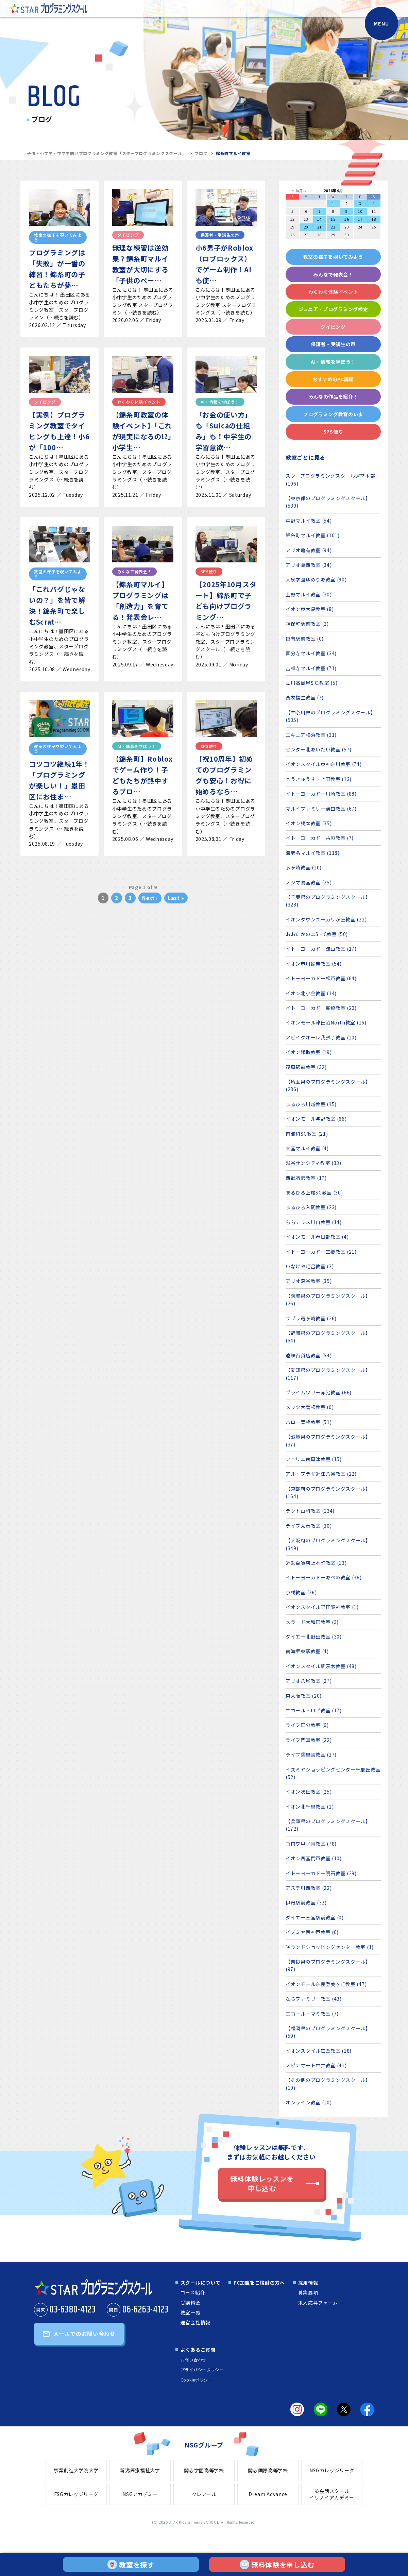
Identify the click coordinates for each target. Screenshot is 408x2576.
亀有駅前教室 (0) (305, 638)
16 (346, 219)
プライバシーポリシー (202, 2369)
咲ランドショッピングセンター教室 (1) (330, 1947)
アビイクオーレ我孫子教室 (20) (321, 1037)
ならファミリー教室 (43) (314, 1998)
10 (360, 211)
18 (374, 219)
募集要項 (308, 2292)
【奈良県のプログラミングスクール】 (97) (328, 1965)
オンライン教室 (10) (309, 2102)
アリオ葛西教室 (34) (309, 564)
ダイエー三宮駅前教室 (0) (315, 1917)
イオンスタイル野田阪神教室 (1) (322, 1607)
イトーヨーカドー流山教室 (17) (321, 948)
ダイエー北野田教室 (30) (314, 1636)
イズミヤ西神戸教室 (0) (312, 1932)
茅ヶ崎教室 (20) (304, 867)
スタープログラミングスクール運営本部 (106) (330, 479)
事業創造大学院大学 (76, 2470)
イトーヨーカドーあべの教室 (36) (324, 1577)
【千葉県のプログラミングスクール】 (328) (328, 901)
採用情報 (308, 2282)
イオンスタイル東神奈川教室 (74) (324, 764)
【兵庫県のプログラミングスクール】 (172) (328, 1825)
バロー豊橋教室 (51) (309, 1422)
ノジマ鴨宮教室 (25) (309, 882)
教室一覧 (191, 2312)
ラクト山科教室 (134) (310, 1510)
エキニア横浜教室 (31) (311, 734)
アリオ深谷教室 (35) (309, 1280)
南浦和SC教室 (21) (307, 1133)
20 (306, 227)
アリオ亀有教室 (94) (309, 550)
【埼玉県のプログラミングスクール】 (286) (328, 1085)
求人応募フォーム (318, 2302)
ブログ (201, 153)
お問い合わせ (193, 2359)
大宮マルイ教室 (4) (307, 1148)
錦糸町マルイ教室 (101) (313, 535)
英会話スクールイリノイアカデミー (331, 2494)
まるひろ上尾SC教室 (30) (314, 1192)
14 (319, 219)
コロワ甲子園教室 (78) (311, 1843)
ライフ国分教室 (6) (307, 1725)
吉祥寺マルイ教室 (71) (311, 668)
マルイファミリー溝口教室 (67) (321, 808)
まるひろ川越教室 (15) (311, 1104)
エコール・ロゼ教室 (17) (314, 1710)
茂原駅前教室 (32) (306, 1067)
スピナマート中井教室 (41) (316, 2065)
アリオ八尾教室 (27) (309, 1680)
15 (333, 219)
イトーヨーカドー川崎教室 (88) (321, 793)
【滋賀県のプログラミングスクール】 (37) (328, 1440)
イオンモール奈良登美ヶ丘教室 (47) (326, 1984)
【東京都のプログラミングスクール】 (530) (328, 502)
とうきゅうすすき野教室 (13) (319, 779)
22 (333, 227)
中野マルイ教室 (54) (309, 520)
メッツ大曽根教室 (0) (310, 1407)
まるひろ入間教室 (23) (311, 1207)
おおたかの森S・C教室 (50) (317, 934)
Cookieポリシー (197, 2380)
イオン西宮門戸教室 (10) (314, 1858)
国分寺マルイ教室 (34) (311, 653)
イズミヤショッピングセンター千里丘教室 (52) (333, 1773)
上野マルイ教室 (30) (309, 594)
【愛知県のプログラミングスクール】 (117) (328, 1374)
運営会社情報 (195, 2322)
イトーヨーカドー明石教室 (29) (321, 1873)
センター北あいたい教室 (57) (319, 749)
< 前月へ (299, 190)
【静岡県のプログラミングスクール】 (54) (328, 1336)
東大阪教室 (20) (304, 1695)
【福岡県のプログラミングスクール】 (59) (328, 2032)
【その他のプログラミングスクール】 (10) (328, 2084)
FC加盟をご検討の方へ (259, 2282)
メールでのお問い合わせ (84, 2333)
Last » (176, 897)
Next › (150, 897)
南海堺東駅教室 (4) (307, 1651)
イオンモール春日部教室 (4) (317, 1236)
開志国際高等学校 (268, 2470)
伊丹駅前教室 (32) (306, 1902)
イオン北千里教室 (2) (310, 1806)
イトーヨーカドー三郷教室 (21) (321, 1251)
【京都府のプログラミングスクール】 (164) (328, 1492)
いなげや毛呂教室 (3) (310, 1266)
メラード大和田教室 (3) (312, 1622)
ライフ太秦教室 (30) (309, 1525)
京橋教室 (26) (301, 1592)
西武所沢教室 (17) (306, 1177)
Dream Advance (268, 2494)
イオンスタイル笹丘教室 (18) (319, 2050)
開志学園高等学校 (204, 2470)
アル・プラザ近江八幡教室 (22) (321, 1473)
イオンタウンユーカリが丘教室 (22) (326, 919)
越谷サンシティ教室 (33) (313, 1162)
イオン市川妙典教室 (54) (314, 963)
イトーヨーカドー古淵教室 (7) (320, 837)
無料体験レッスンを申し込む (261, 2183)
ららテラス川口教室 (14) (314, 1222)
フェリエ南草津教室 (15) (314, 1459)
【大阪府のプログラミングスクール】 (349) (328, 1544)
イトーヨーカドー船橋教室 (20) (321, 1007)
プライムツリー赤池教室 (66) (319, 1392)
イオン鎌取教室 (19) (309, 1052)
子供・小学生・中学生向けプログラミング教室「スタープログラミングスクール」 (106, 153)
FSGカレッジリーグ (76, 2494)
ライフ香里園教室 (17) (311, 1754)
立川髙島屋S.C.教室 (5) (312, 682)
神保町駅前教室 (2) (307, 623)
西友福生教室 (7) (305, 697)
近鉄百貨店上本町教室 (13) (316, 1562)
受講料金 (191, 2302)
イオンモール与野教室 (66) (316, 1118)
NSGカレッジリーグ (332, 2470)
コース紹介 (193, 2292)
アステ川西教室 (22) (309, 1887)
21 (319, 227)
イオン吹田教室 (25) (309, 1791)
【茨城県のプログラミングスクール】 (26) (328, 1299)
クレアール (204, 2494)
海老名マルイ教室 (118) (313, 852)
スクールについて (201, 2282)
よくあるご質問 (198, 2349)
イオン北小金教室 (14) (311, 993)
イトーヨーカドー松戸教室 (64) (321, 978)
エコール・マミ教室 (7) (312, 2013)
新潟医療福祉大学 (140, 2470)
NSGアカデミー (140, 2494)
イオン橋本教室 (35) (309, 823)
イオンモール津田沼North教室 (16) (326, 1022)
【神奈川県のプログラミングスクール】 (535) (331, 716)
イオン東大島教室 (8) (310, 609)
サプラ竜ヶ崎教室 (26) (311, 1318)
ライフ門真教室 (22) (309, 1739)
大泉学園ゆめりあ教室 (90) (316, 579)
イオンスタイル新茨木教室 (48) (321, 1666)
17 (360, 219)
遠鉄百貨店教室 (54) (309, 1355)
